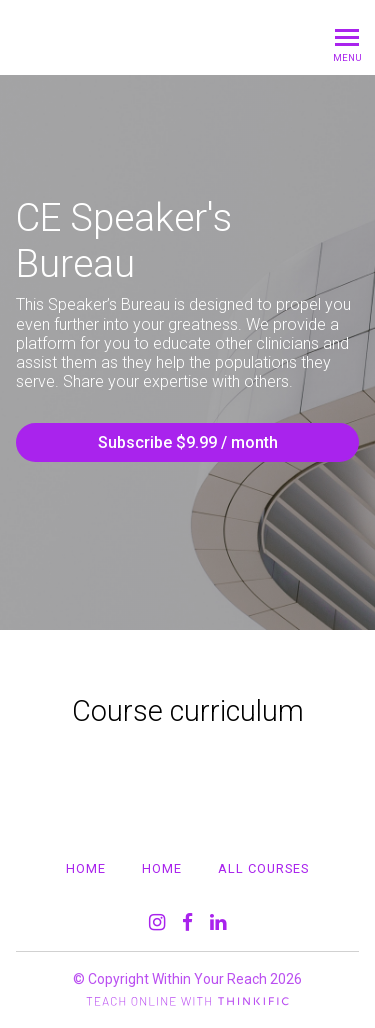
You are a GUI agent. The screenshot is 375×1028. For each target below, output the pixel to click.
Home (86, 868)
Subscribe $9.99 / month (188, 442)
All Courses (263, 868)
